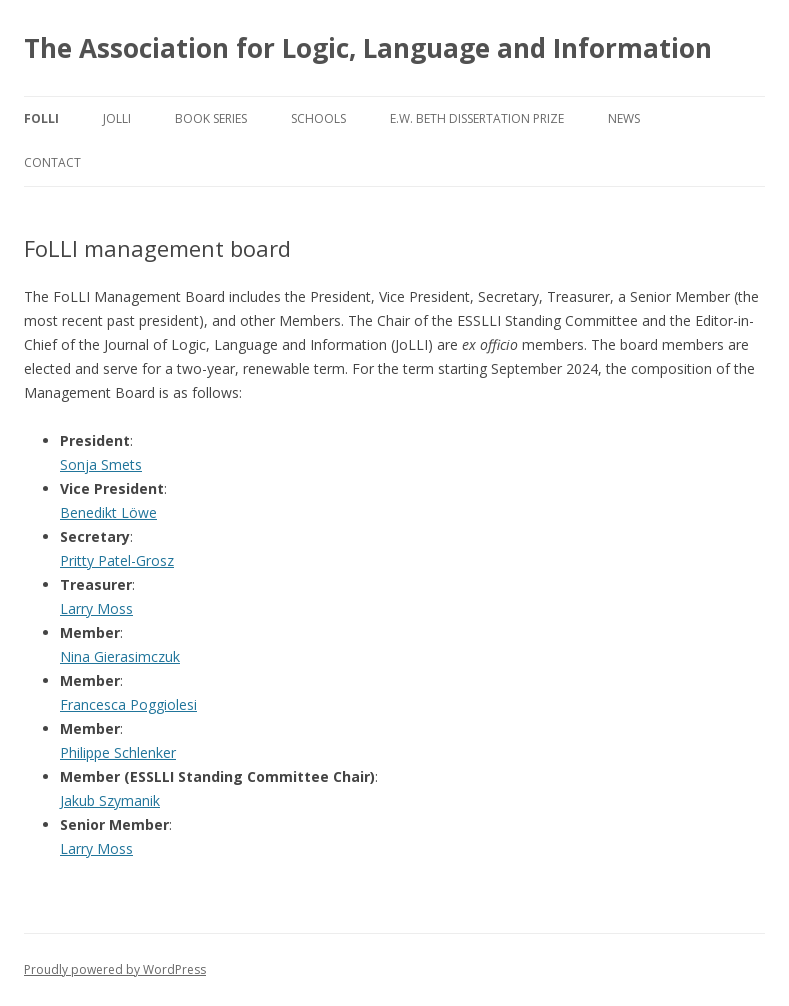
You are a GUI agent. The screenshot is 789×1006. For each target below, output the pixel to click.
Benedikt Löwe (108, 512)
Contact (52, 162)
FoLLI (41, 118)
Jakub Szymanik (110, 800)
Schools (318, 118)
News (624, 118)
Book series (211, 118)
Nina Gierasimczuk (120, 656)
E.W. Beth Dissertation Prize (477, 118)
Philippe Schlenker (118, 752)
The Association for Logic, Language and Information (368, 48)
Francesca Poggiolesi (128, 704)
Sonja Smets (101, 464)
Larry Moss (96, 608)
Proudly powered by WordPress (115, 969)
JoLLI (117, 118)
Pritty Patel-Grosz (117, 560)
